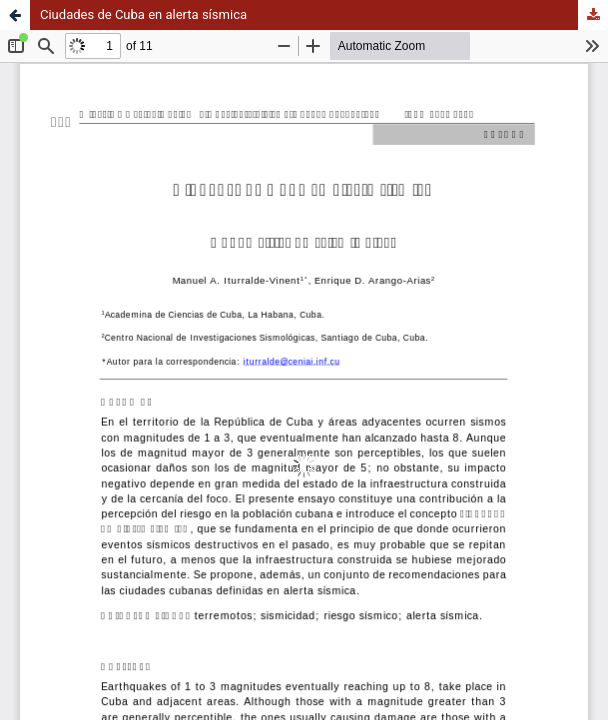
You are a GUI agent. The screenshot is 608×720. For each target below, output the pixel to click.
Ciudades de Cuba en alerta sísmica (143, 14)
